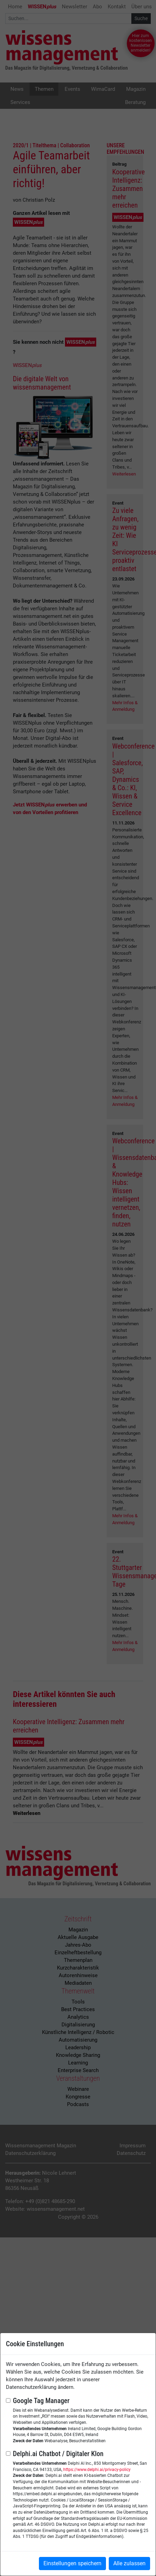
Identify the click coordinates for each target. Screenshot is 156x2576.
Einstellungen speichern (72, 2563)
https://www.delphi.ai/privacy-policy (97, 2469)
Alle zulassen (129, 2563)
